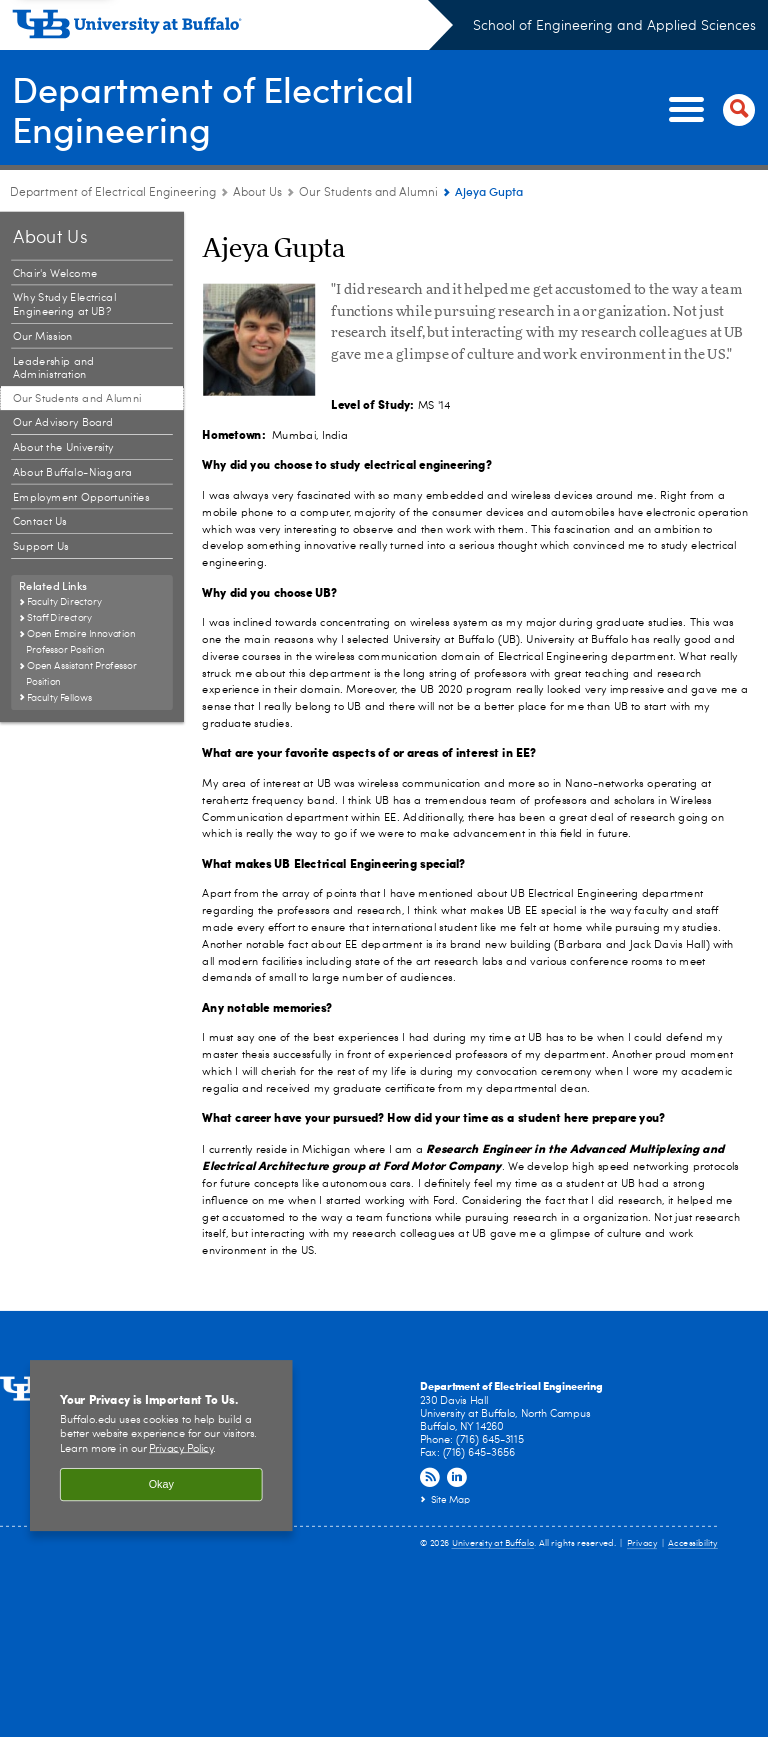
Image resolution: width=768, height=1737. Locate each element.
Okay (161, 1485)
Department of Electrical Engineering (213, 108)
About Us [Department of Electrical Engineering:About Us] (257, 193)
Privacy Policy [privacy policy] (181, 1448)
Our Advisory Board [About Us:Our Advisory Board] (63, 422)
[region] (161, 1446)
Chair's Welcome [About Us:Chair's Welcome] (55, 273)
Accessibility (693, 1544)
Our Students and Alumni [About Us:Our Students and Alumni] (368, 193)
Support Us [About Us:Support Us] (41, 546)
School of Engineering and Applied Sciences (614, 26)
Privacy (642, 1544)
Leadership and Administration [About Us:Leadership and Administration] (54, 368)
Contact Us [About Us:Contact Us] (40, 522)
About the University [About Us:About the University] (63, 447)
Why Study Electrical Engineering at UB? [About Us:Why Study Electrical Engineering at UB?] (64, 305)
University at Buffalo (493, 1544)
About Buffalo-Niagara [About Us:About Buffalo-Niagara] (72, 472)
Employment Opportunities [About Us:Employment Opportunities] (81, 497)
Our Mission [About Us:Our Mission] (43, 336)
